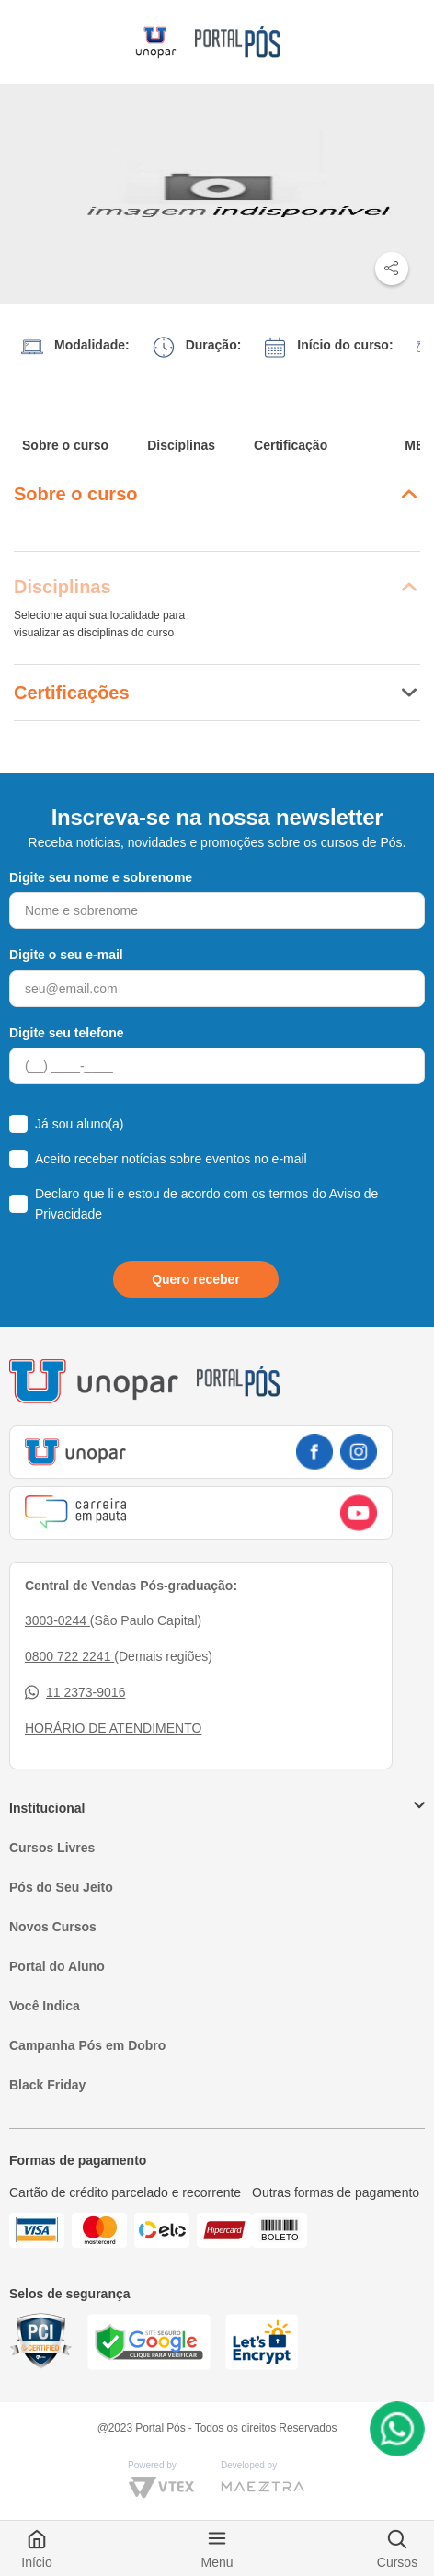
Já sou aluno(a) (79, 1123)
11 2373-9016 (75, 1692)
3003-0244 (57, 1620)
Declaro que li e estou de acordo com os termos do (206, 1203)
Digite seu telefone (66, 1032)
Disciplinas (181, 445)
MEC (419, 445)
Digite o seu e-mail (66, 954)
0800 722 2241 (69, 1656)
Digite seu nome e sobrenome (100, 877)
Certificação (290, 445)
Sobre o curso (65, 445)
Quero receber (196, 1279)
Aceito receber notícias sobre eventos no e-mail (171, 1158)
